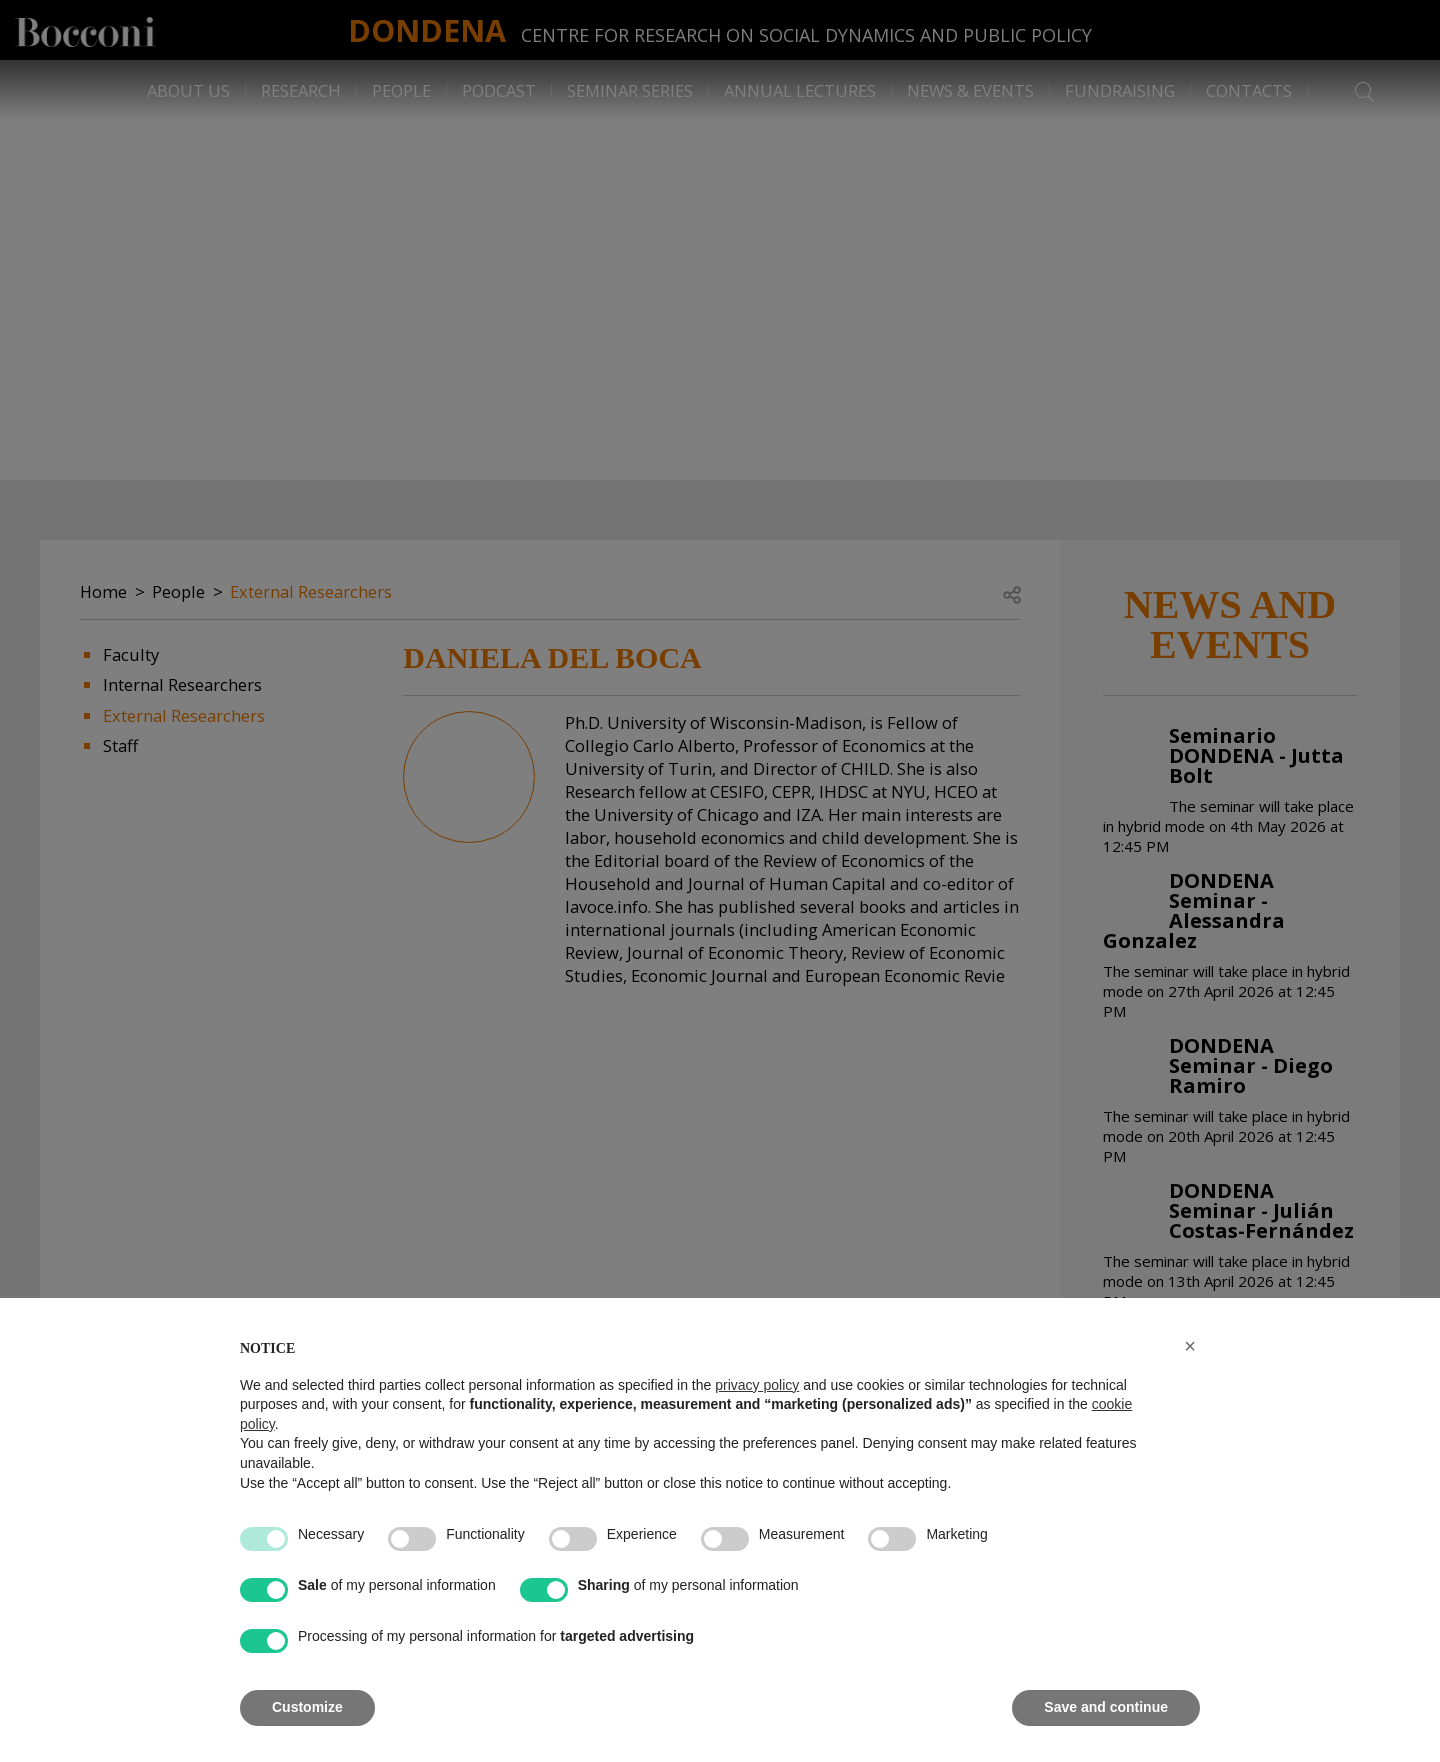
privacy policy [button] (757, 1385)
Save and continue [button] (1106, 1707)
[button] (1190, 1346)
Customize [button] (307, 1707)
